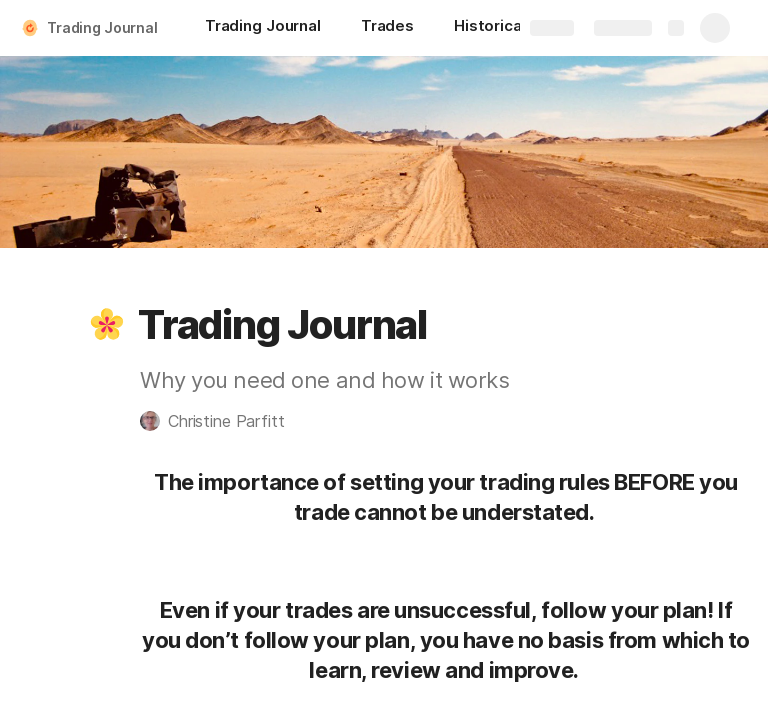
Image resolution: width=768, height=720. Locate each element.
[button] (107, 325)
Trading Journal (102, 27)
